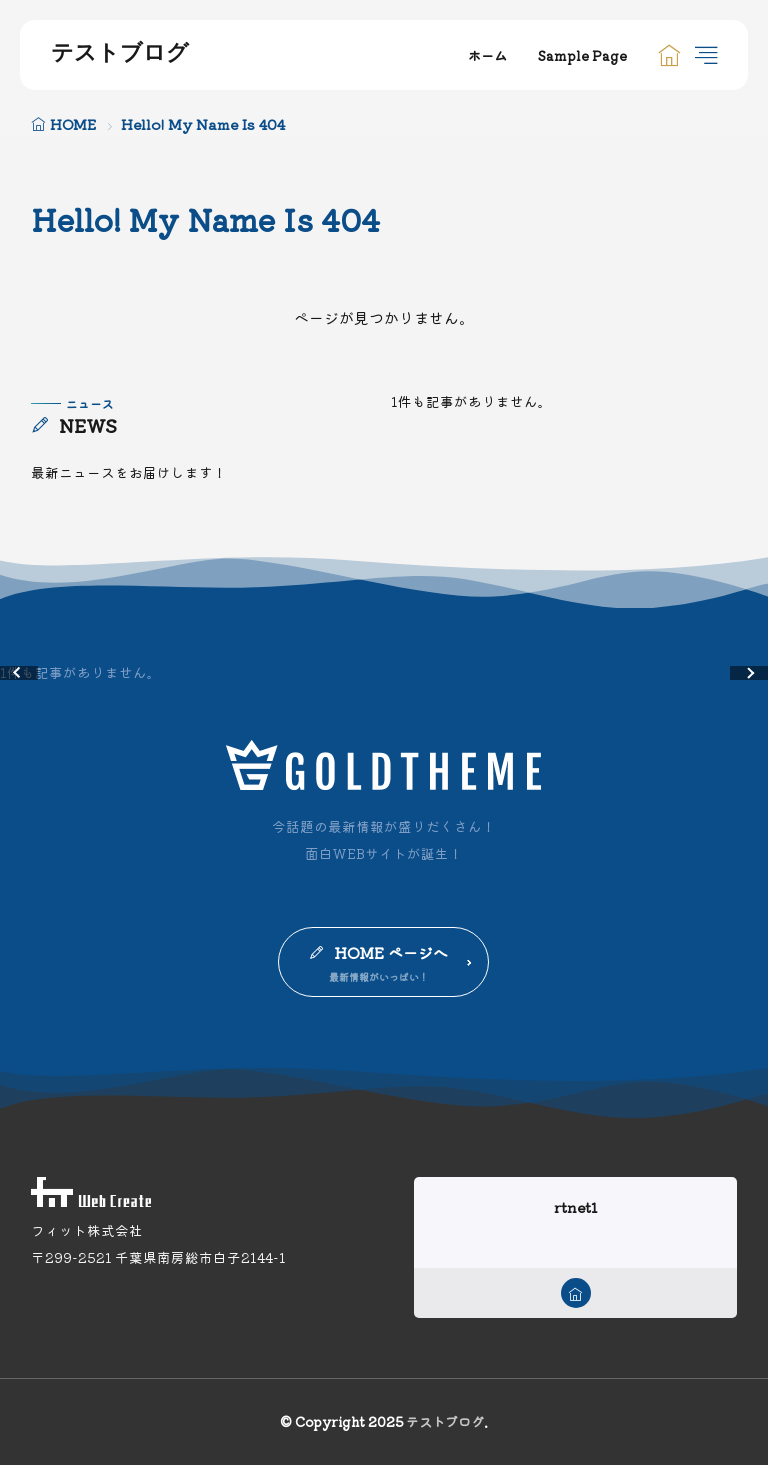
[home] (576, 1293)
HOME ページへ (391, 952)
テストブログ (120, 55)
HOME (73, 124)
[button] (19, 673)
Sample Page (582, 55)
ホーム (487, 55)
